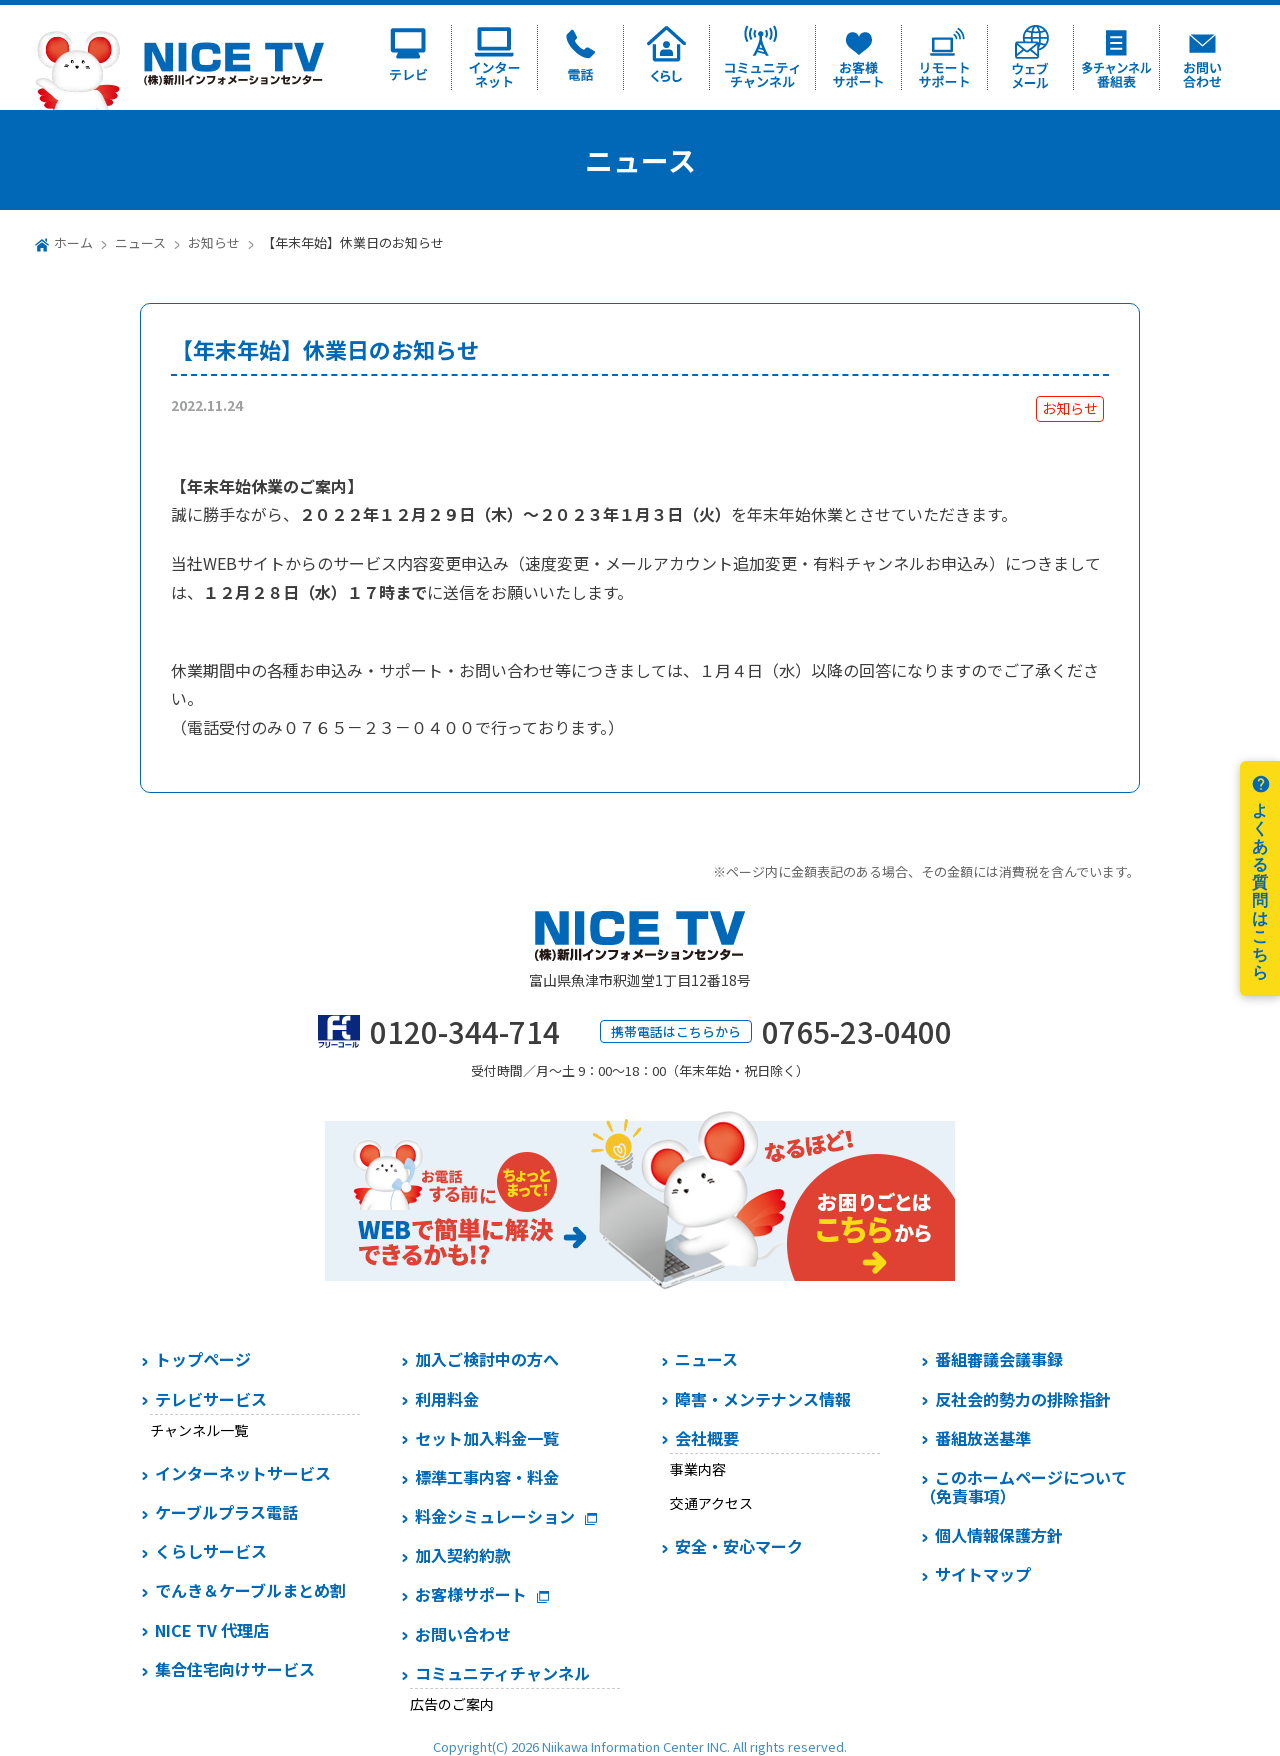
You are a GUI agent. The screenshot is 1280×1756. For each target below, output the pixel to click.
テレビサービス (211, 1399)
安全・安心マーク (739, 1546)
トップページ (203, 1359)
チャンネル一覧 (199, 1430)
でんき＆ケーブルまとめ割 (250, 1590)
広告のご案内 (452, 1704)
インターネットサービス (243, 1473)
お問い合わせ (463, 1634)
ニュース (140, 242)
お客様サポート (471, 1594)
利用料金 (447, 1399)
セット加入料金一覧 (487, 1438)
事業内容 (698, 1469)
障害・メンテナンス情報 (763, 1399)
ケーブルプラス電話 (226, 1512)
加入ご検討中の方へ (487, 1359)
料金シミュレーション (495, 1516)
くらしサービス (211, 1551)
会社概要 (707, 1438)
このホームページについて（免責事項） (1023, 1486)
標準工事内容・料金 (487, 1477)
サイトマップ (983, 1574)
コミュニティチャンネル (502, 1673)
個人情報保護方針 (999, 1535)
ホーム (73, 242)
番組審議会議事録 (999, 1359)
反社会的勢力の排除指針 (1023, 1399)
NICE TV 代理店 (212, 1630)
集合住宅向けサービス (235, 1669)
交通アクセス (711, 1503)
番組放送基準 (983, 1438)
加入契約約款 (463, 1555)
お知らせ (214, 242)
